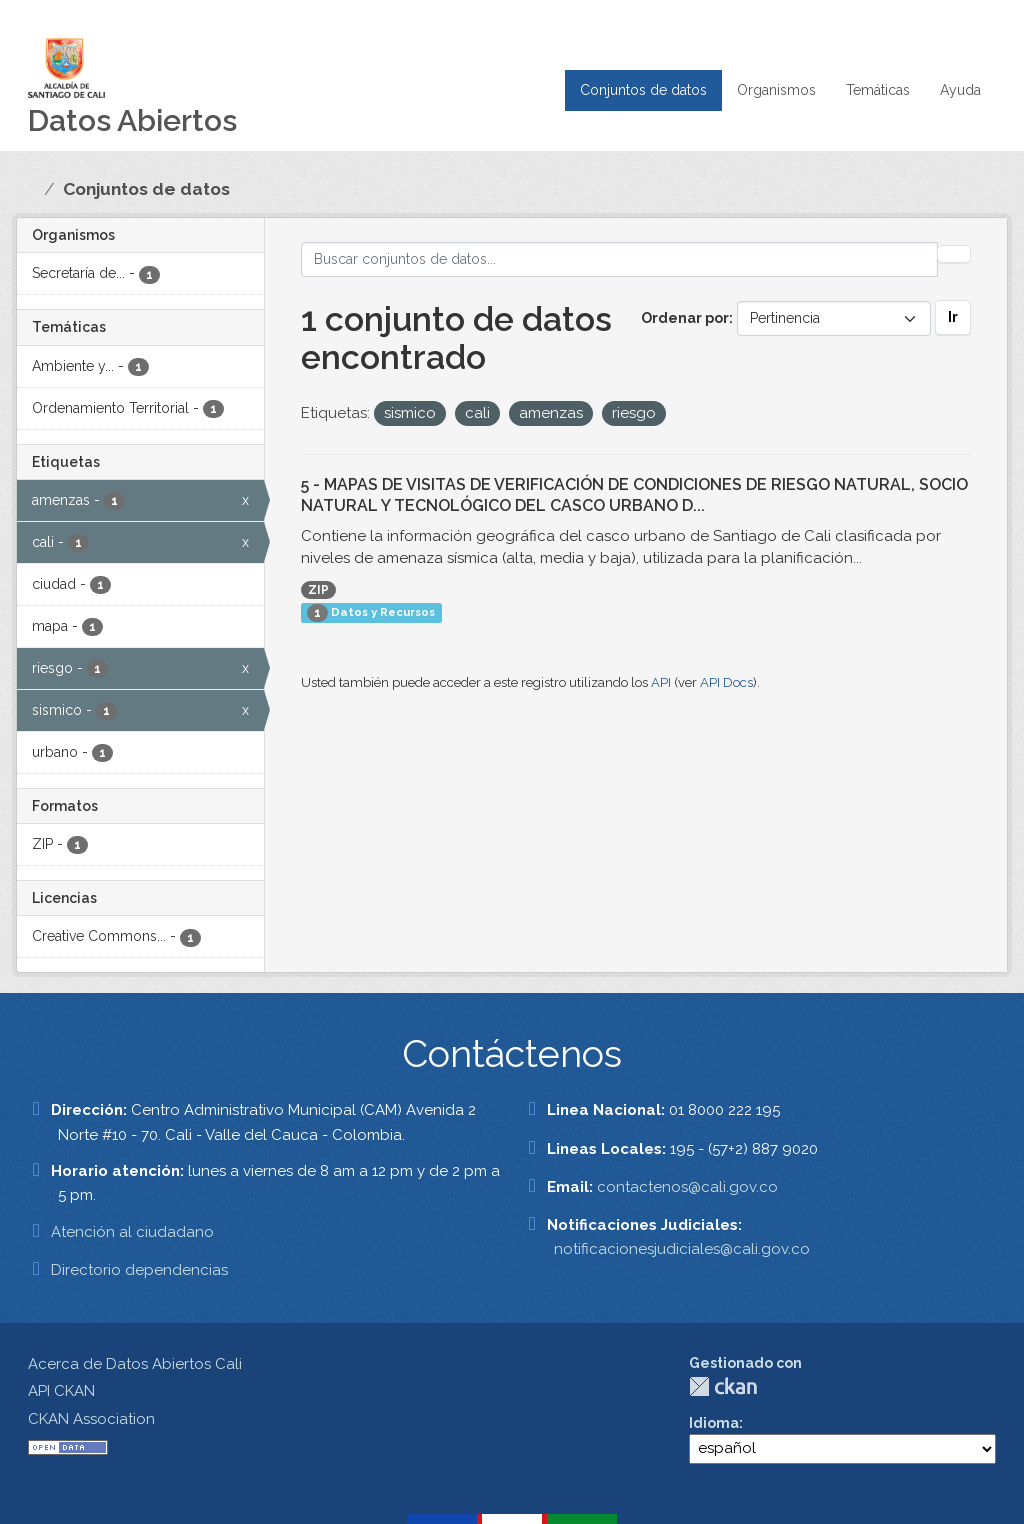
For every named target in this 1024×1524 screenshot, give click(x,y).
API (661, 682)
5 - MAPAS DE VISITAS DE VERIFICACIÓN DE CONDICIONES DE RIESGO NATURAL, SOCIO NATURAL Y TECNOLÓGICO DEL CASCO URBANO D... (634, 495)
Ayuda (960, 90)
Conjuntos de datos (643, 90)
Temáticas (878, 90)
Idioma (714, 1423)
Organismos (776, 90)
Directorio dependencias (139, 1270)
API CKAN (61, 1391)
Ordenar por (685, 318)
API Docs (726, 682)
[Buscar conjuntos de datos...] (620, 259)
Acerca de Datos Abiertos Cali (135, 1364)
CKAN (723, 1386)
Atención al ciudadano (132, 1232)
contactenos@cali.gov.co (687, 1187)
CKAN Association (91, 1419)
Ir (953, 317)
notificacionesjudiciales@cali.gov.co (682, 1249)
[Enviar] (954, 254)
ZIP (318, 590)
